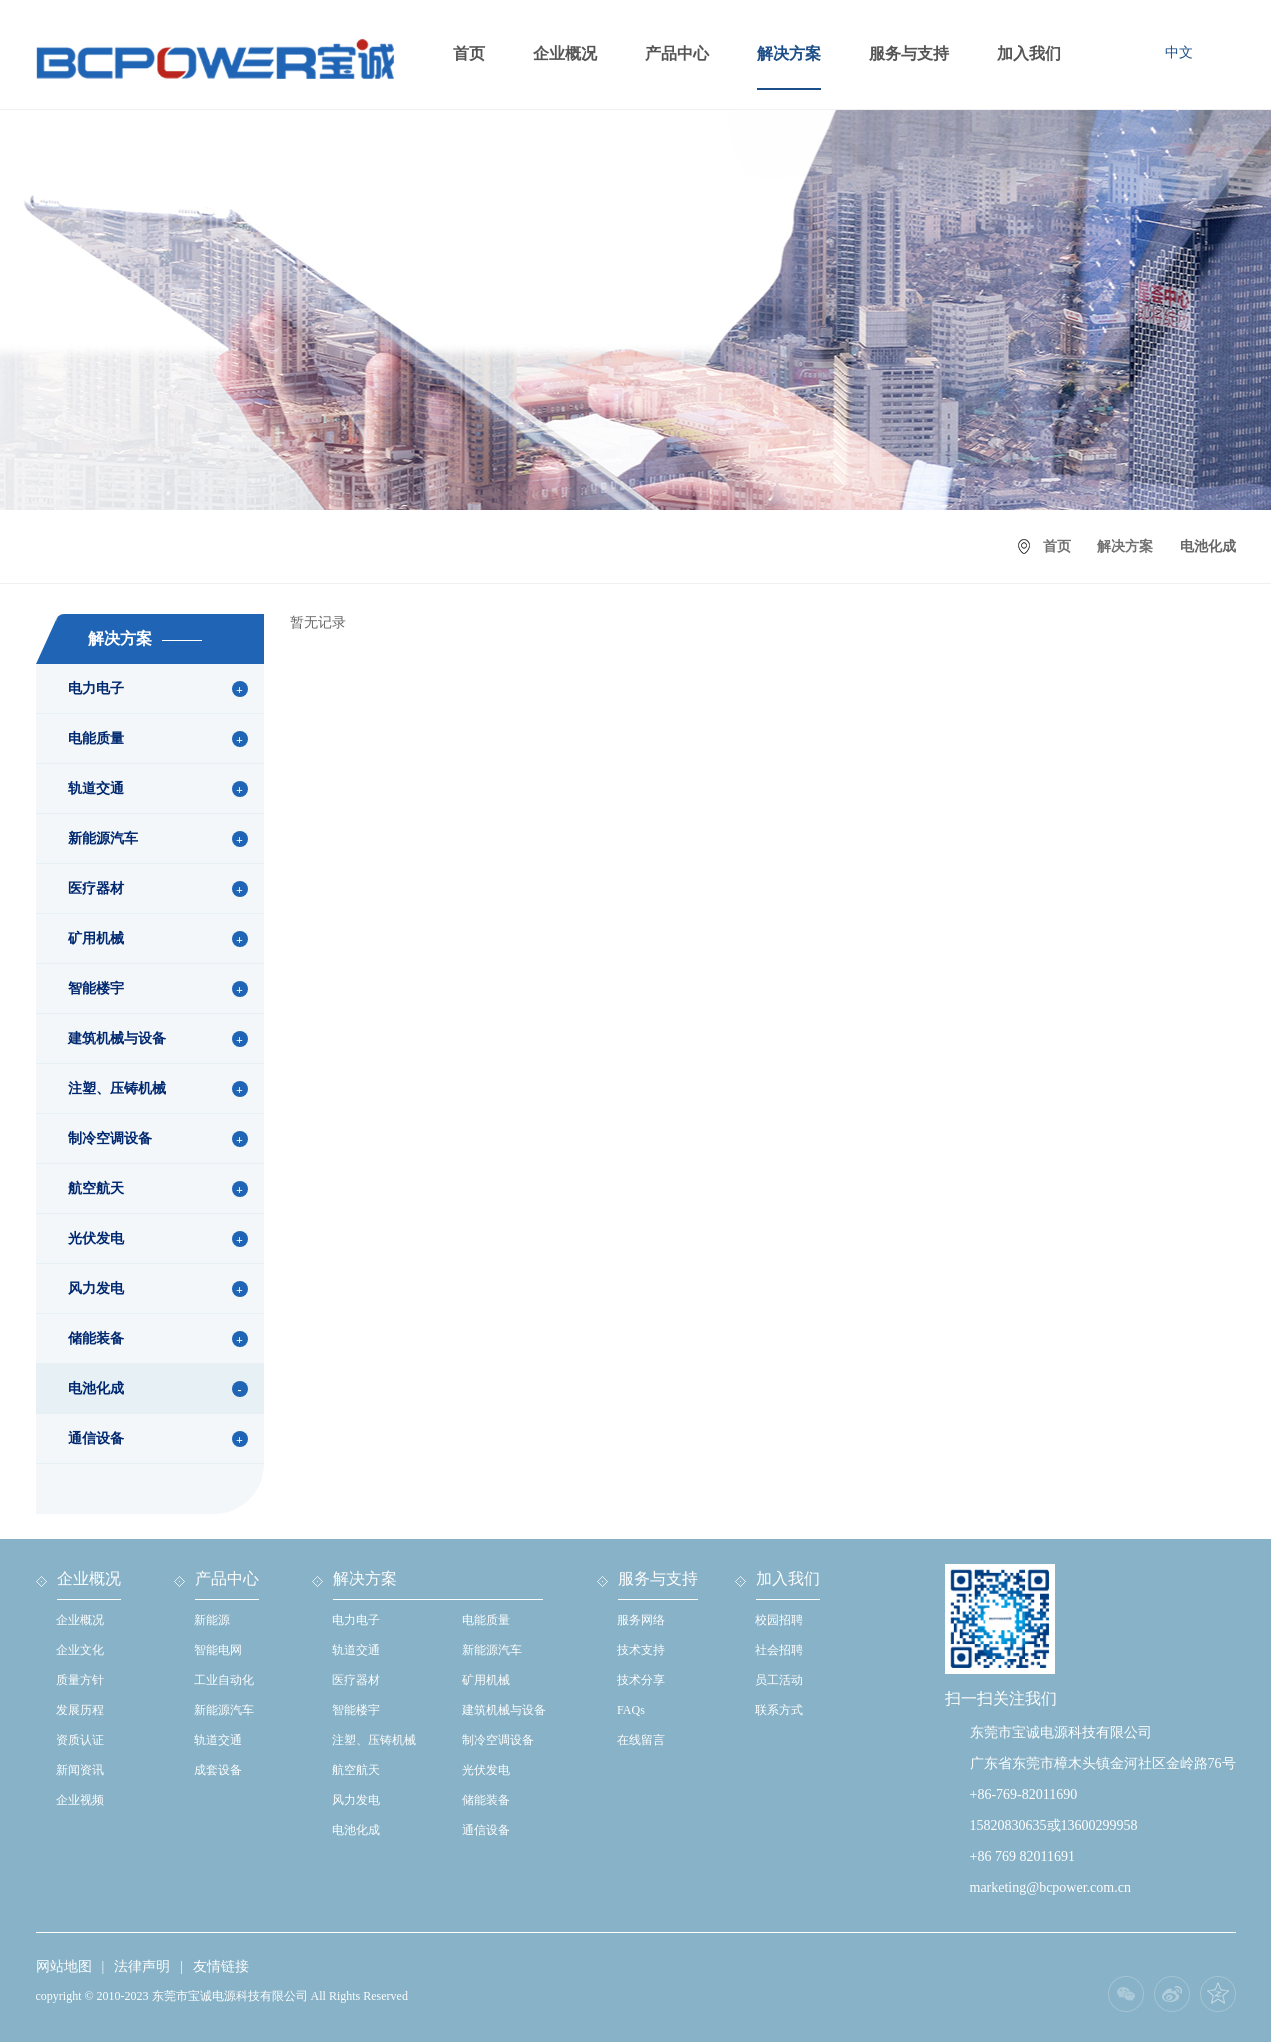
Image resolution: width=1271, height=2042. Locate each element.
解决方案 (789, 53)
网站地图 (64, 1966)
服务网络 (641, 1620)
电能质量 (96, 738)
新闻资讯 (80, 1770)
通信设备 (96, 1438)
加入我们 (1029, 53)
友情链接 (221, 1966)
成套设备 (218, 1770)
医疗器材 (96, 888)
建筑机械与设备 (117, 1038)
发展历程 (80, 1710)
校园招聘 (779, 1620)
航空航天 (96, 1188)
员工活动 (779, 1680)
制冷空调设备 (110, 1138)
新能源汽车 (103, 838)
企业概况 (565, 53)
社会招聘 (779, 1650)
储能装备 (96, 1338)
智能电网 (218, 1650)
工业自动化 (224, 1680)
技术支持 (641, 1650)
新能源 (212, 1620)
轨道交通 (96, 788)
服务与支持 (909, 53)
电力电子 (96, 688)
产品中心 (677, 53)
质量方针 (80, 1680)
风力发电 (96, 1288)
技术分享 (641, 1680)
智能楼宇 (96, 988)
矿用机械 (96, 938)
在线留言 (641, 1740)
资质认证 (80, 1740)
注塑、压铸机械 (117, 1088)
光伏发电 (96, 1238)
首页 (469, 53)
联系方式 (779, 1710)
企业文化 (80, 1650)
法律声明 (142, 1966)
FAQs (631, 1710)
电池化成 (96, 1388)
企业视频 (80, 1800)
